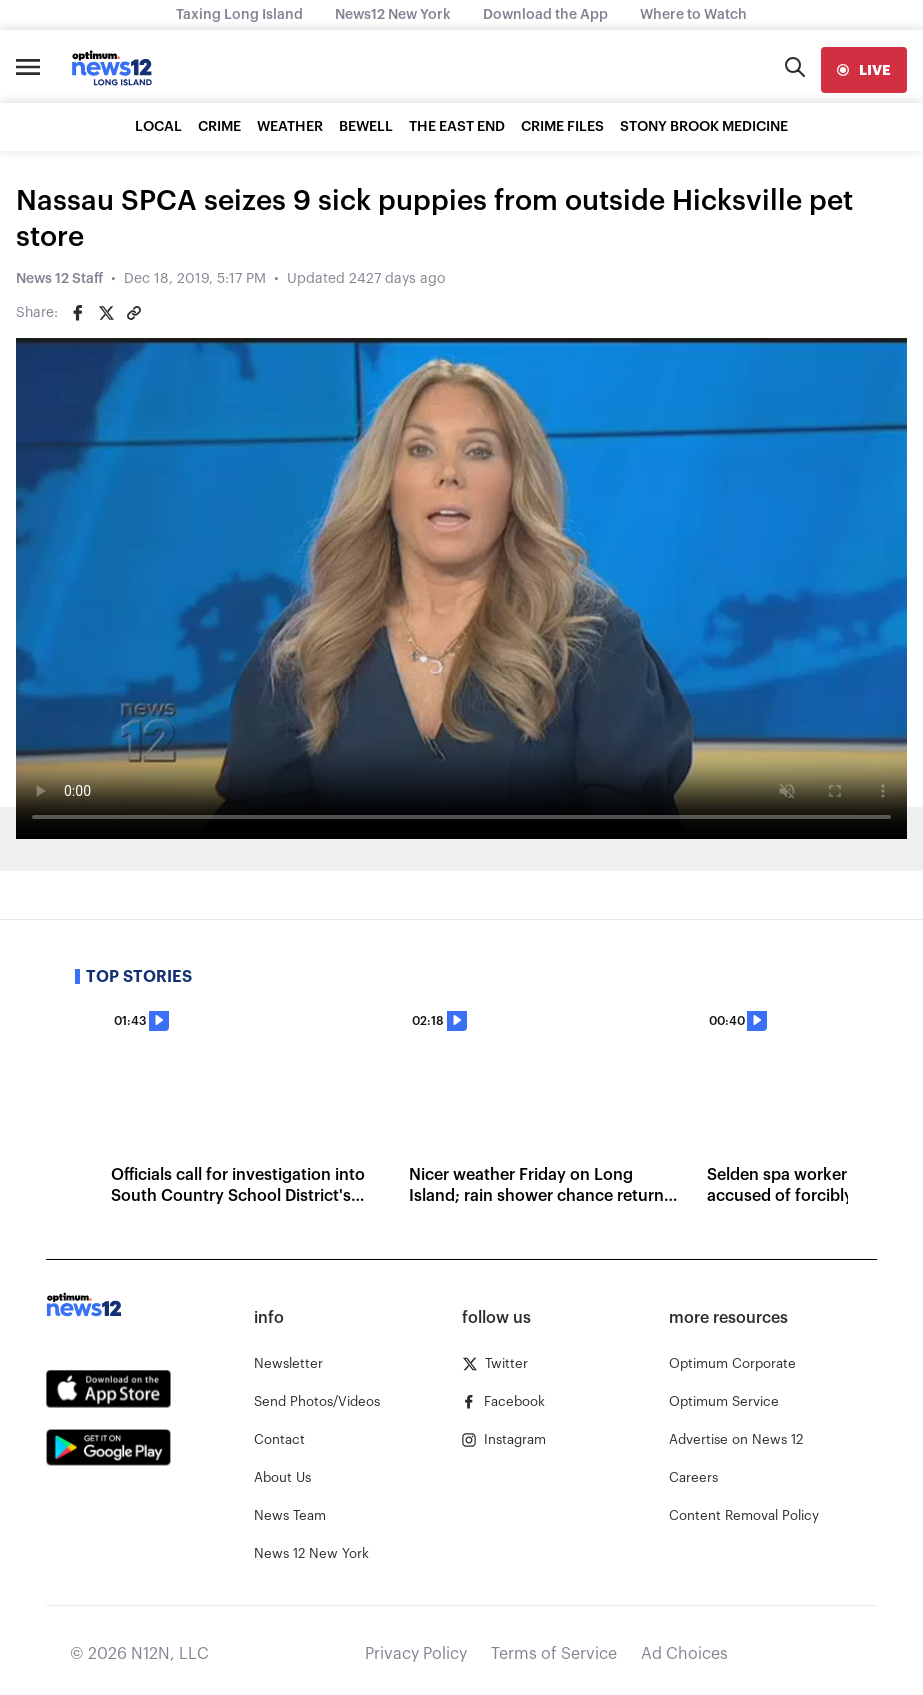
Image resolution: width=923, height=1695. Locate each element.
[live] (864, 70)
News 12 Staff (59, 279)
